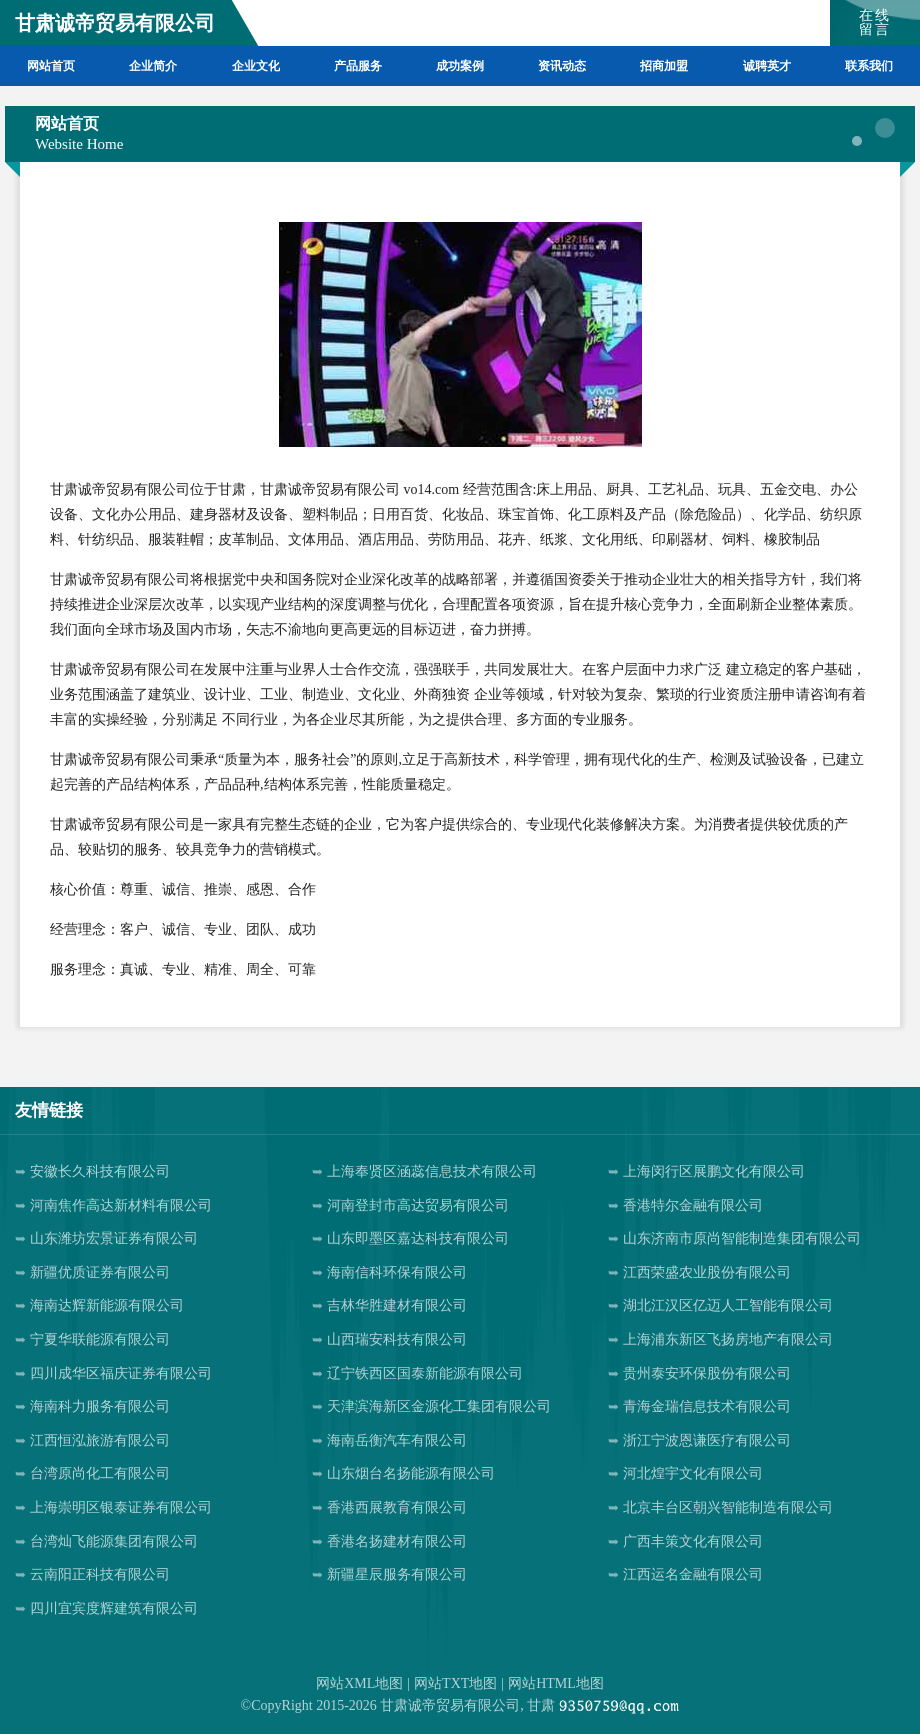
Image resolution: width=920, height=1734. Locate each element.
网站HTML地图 (556, 1683)
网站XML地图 (359, 1683)
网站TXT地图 (455, 1683)
